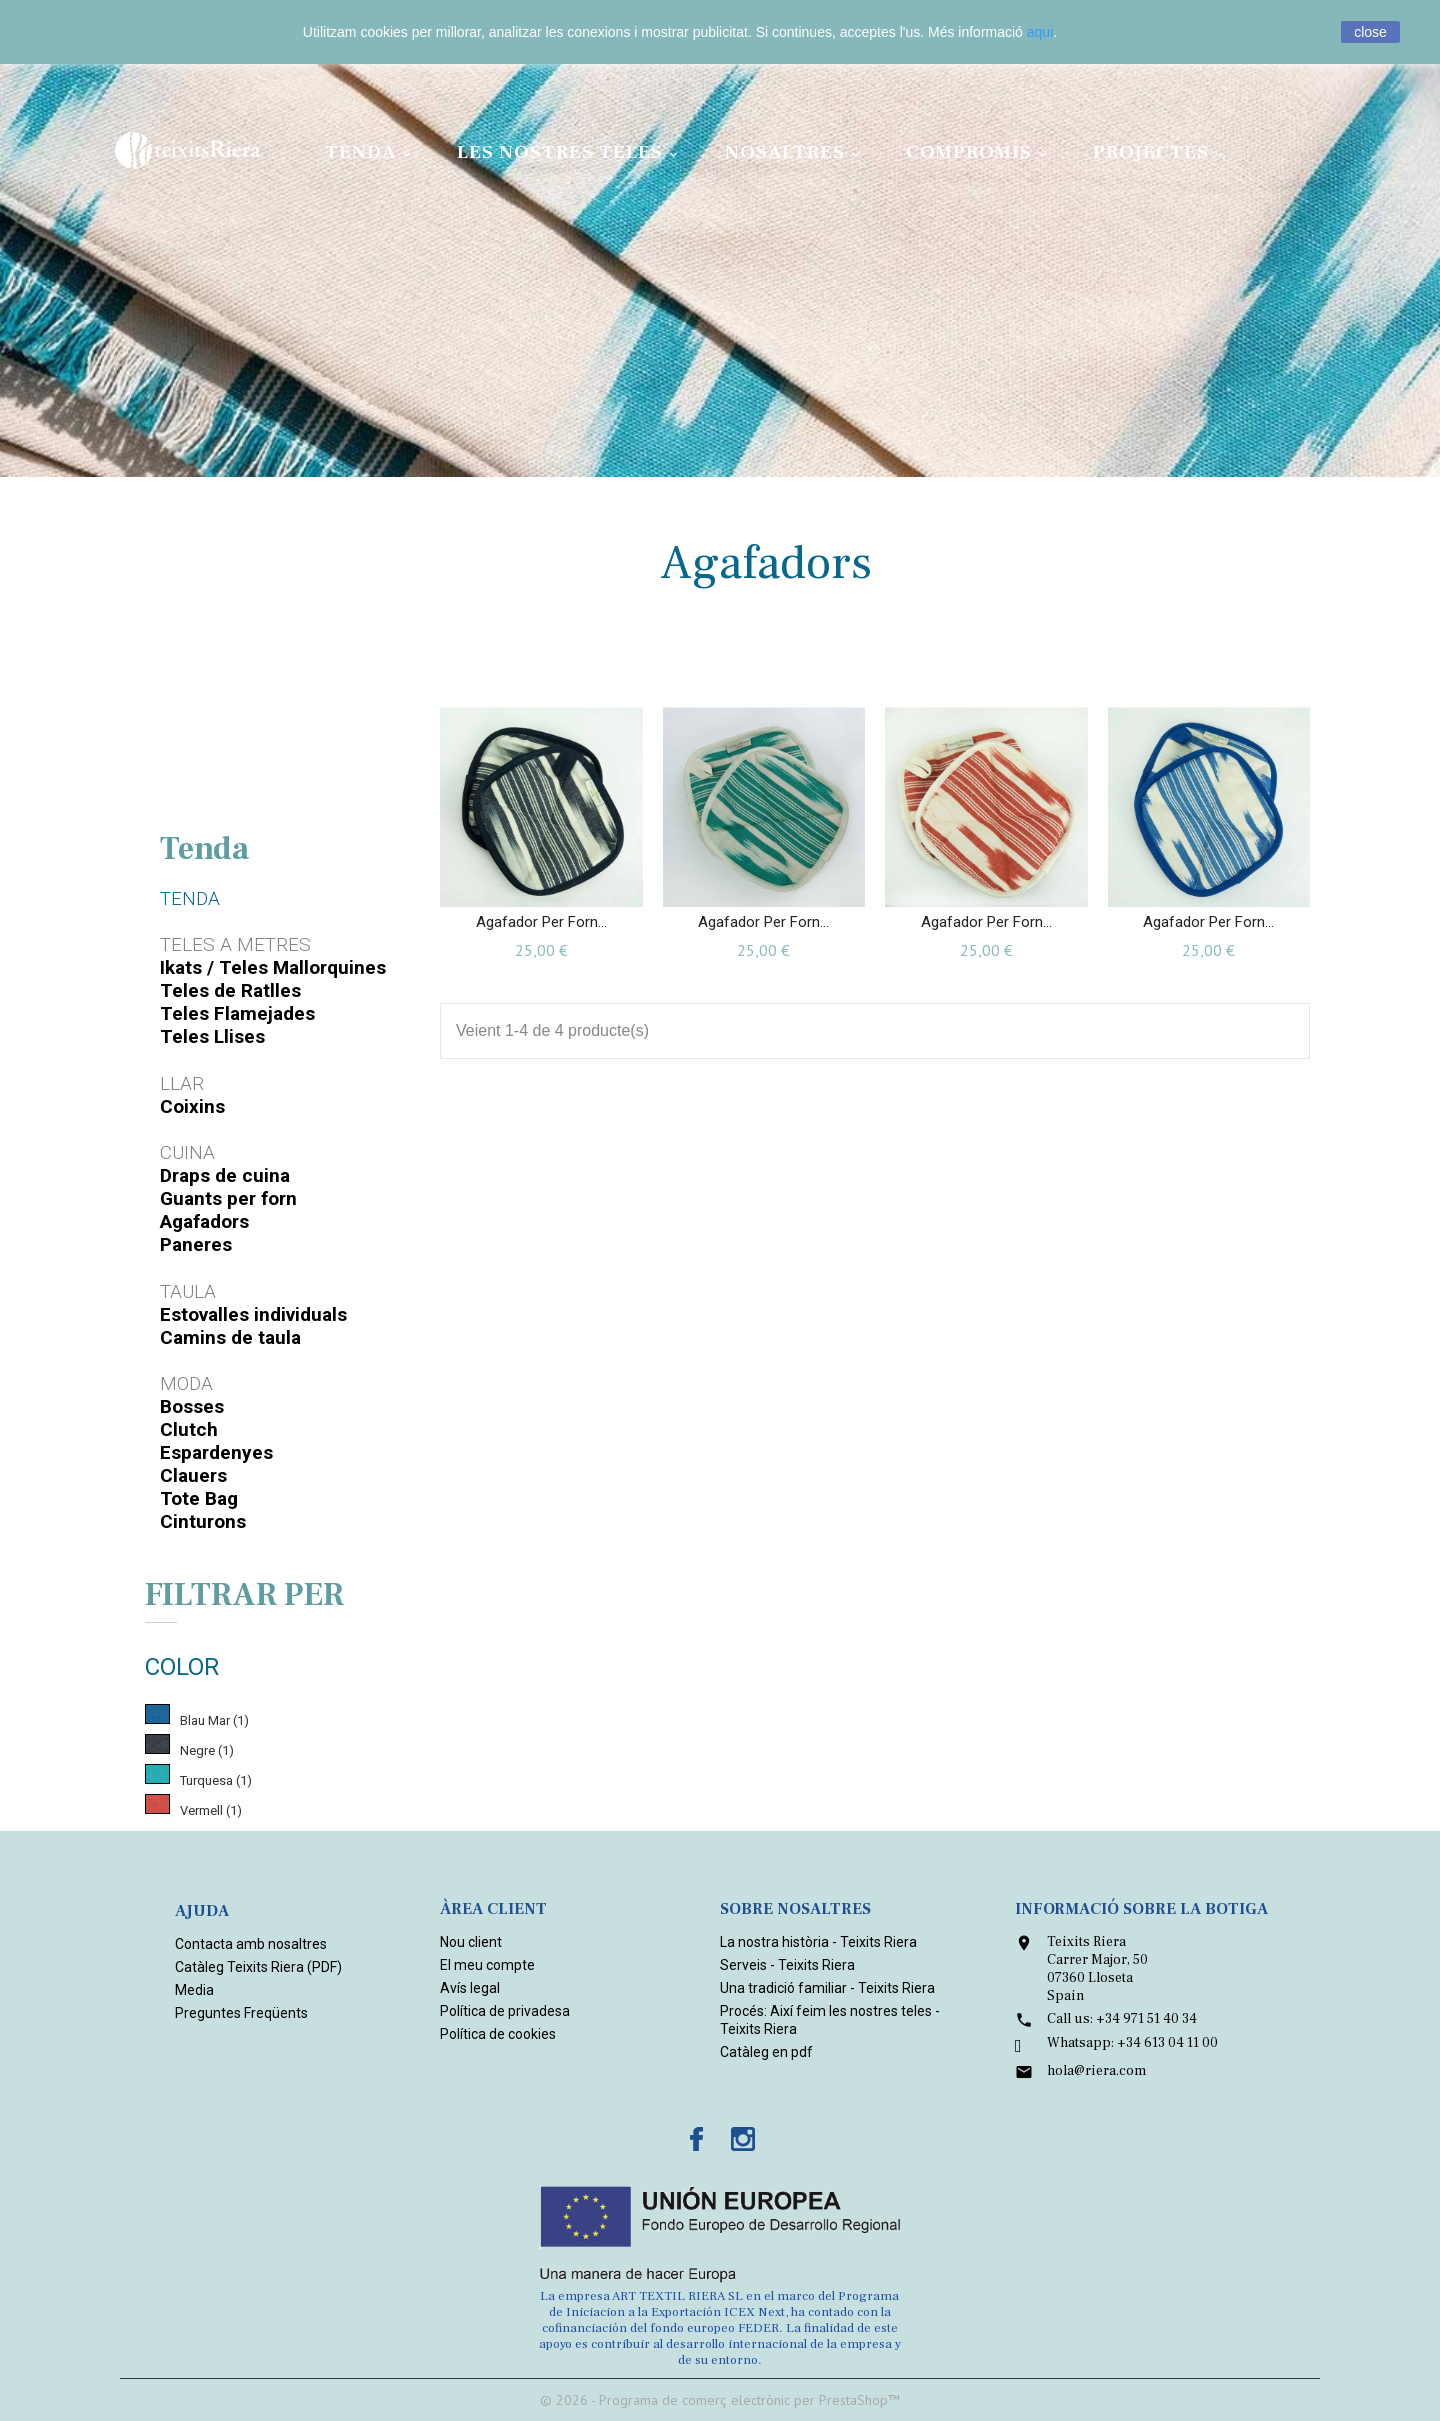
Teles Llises (212, 1036)
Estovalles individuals (253, 1314)
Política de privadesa (505, 2011)
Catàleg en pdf (766, 2052)
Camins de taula (230, 1337)
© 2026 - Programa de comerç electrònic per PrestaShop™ (720, 2400)
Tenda (371, 152)
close (1370, 32)
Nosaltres (795, 152)
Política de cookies (498, 2034)
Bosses (192, 1406)
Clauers (193, 1475)
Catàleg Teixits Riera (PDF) (258, 1967)
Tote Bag (199, 1498)
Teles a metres (235, 944)
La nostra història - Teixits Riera (818, 1942)
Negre (207, 1750)
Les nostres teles (570, 152)
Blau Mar (214, 1720)
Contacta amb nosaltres (251, 1944)
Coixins (192, 1106)
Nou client (471, 1942)
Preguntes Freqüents (241, 2013)
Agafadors (204, 1221)
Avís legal (470, 1988)
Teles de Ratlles (230, 990)
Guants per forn (228, 1198)
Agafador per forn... (541, 922)
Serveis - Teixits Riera (787, 1965)
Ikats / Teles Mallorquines (273, 967)
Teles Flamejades (237, 1013)
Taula (188, 1291)
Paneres (196, 1244)
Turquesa (216, 1780)
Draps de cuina (225, 1175)
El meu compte (487, 1965)
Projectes (1161, 152)
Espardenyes (216, 1452)
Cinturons (203, 1521)
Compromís (979, 152)
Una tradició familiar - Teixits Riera (827, 1988)
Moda (186, 1383)
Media (194, 1990)
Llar (182, 1083)
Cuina (187, 1152)
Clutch (189, 1429)
